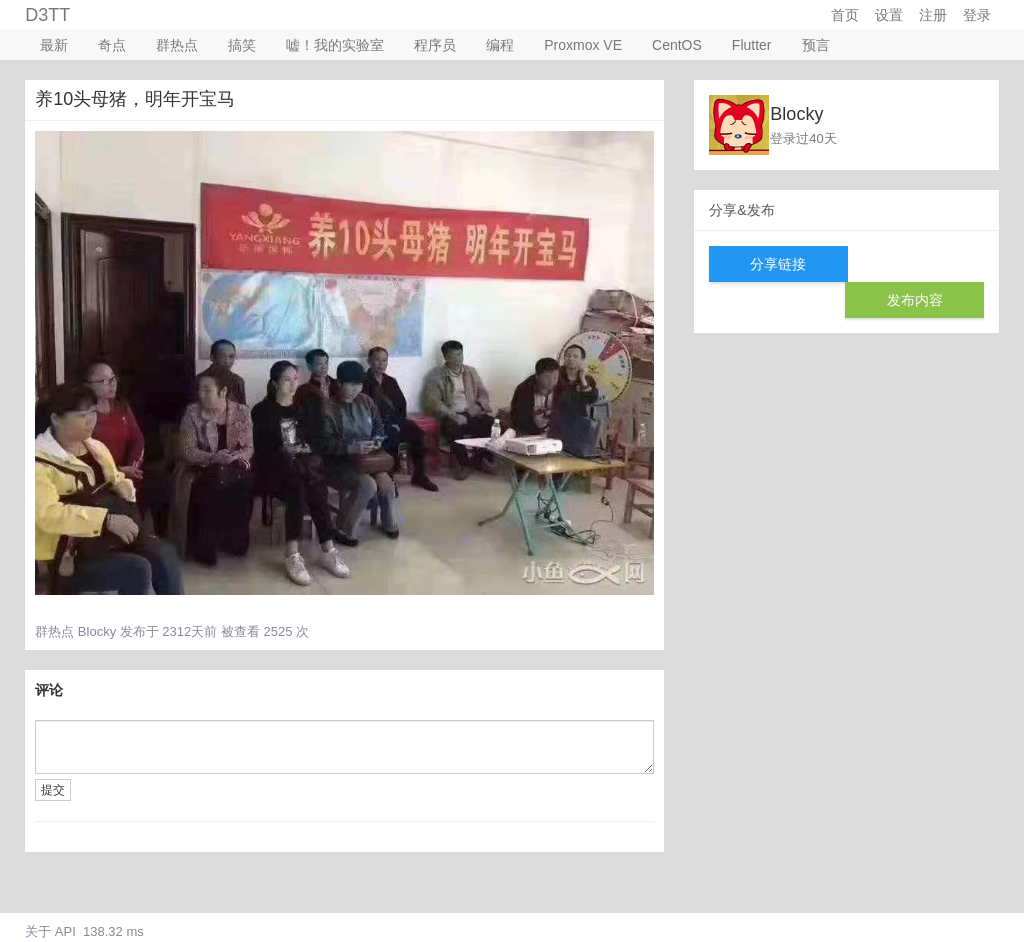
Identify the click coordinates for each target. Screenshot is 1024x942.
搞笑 (242, 45)
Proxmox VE (583, 45)
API (65, 931)
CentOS (677, 45)
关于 (38, 931)
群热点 (177, 45)
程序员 (435, 45)
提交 (53, 790)
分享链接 (778, 264)
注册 (933, 15)
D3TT (47, 15)
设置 (889, 15)
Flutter (752, 45)
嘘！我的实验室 (335, 45)
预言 (816, 45)
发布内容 (915, 300)
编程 (500, 45)
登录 (977, 15)
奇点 (112, 45)
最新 (54, 45)
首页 (845, 15)
